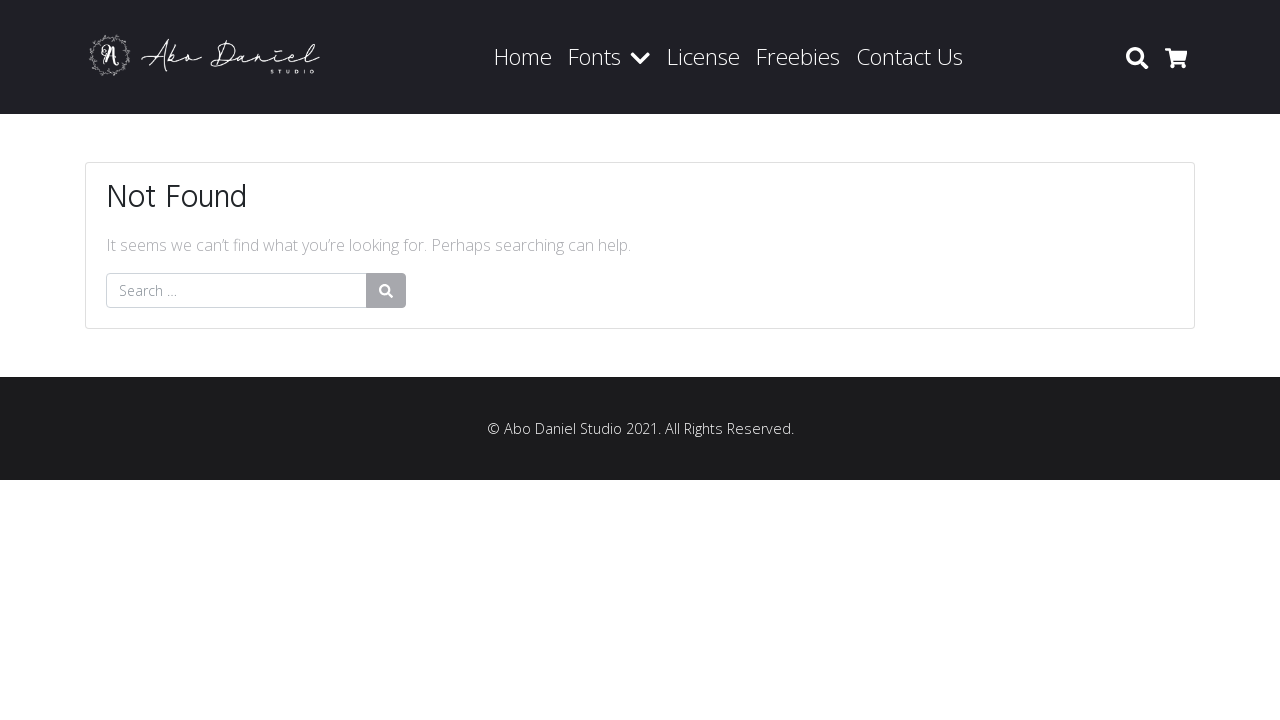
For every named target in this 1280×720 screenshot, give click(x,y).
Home (523, 56)
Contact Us (909, 56)
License (703, 56)
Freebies (798, 56)
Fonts (594, 56)
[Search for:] (236, 290)
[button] (644, 57)
